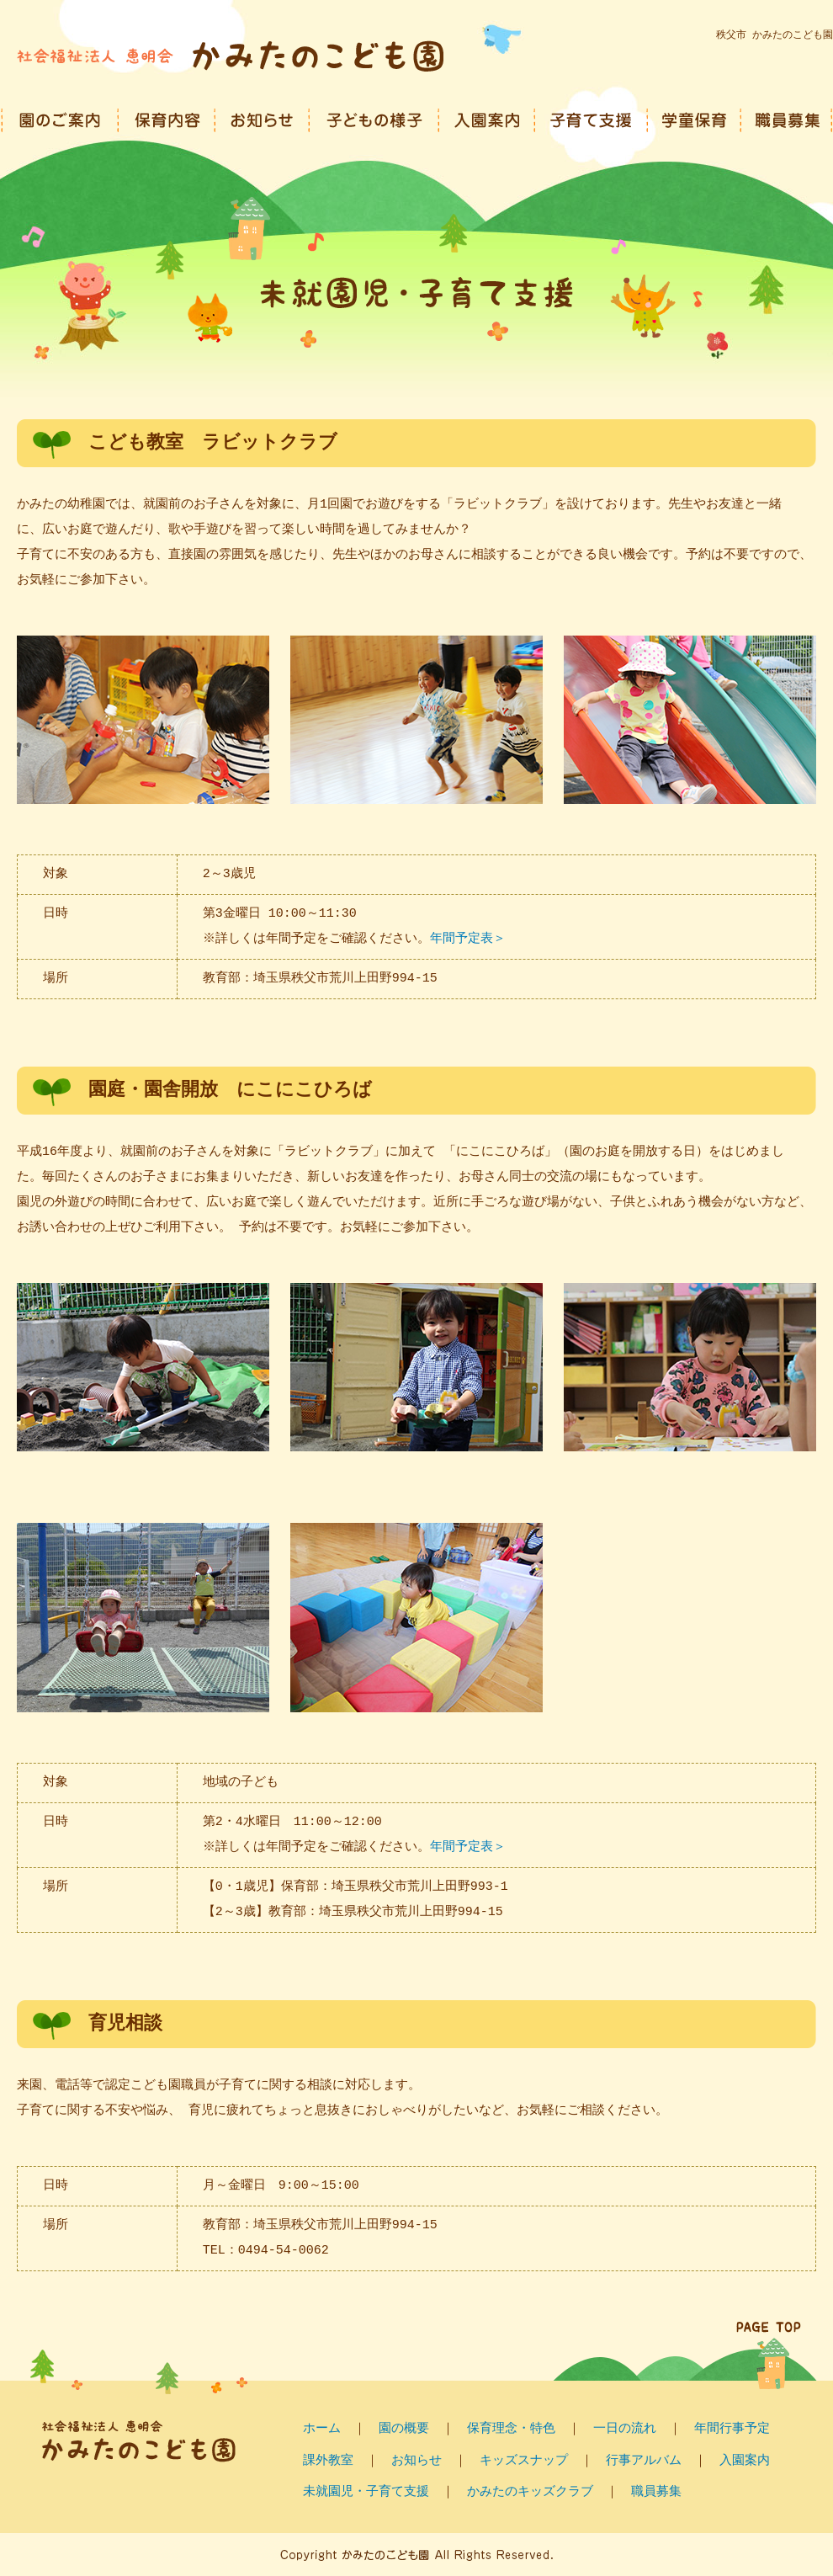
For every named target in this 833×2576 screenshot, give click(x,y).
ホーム (322, 2428)
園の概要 (404, 2428)
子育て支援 (591, 118)
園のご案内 (60, 118)
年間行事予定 (732, 2428)
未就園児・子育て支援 (366, 2491)
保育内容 (167, 118)
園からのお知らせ (262, 118)
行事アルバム (644, 2460)
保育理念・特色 (511, 2428)
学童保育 (694, 118)
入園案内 (487, 118)
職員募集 (786, 118)
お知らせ (416, 2460)
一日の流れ (624, 2428)
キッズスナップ (524, 2460)
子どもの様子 (374, 118)
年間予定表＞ (470, 939)
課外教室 (328, 2460)
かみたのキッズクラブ (530, 2491)
